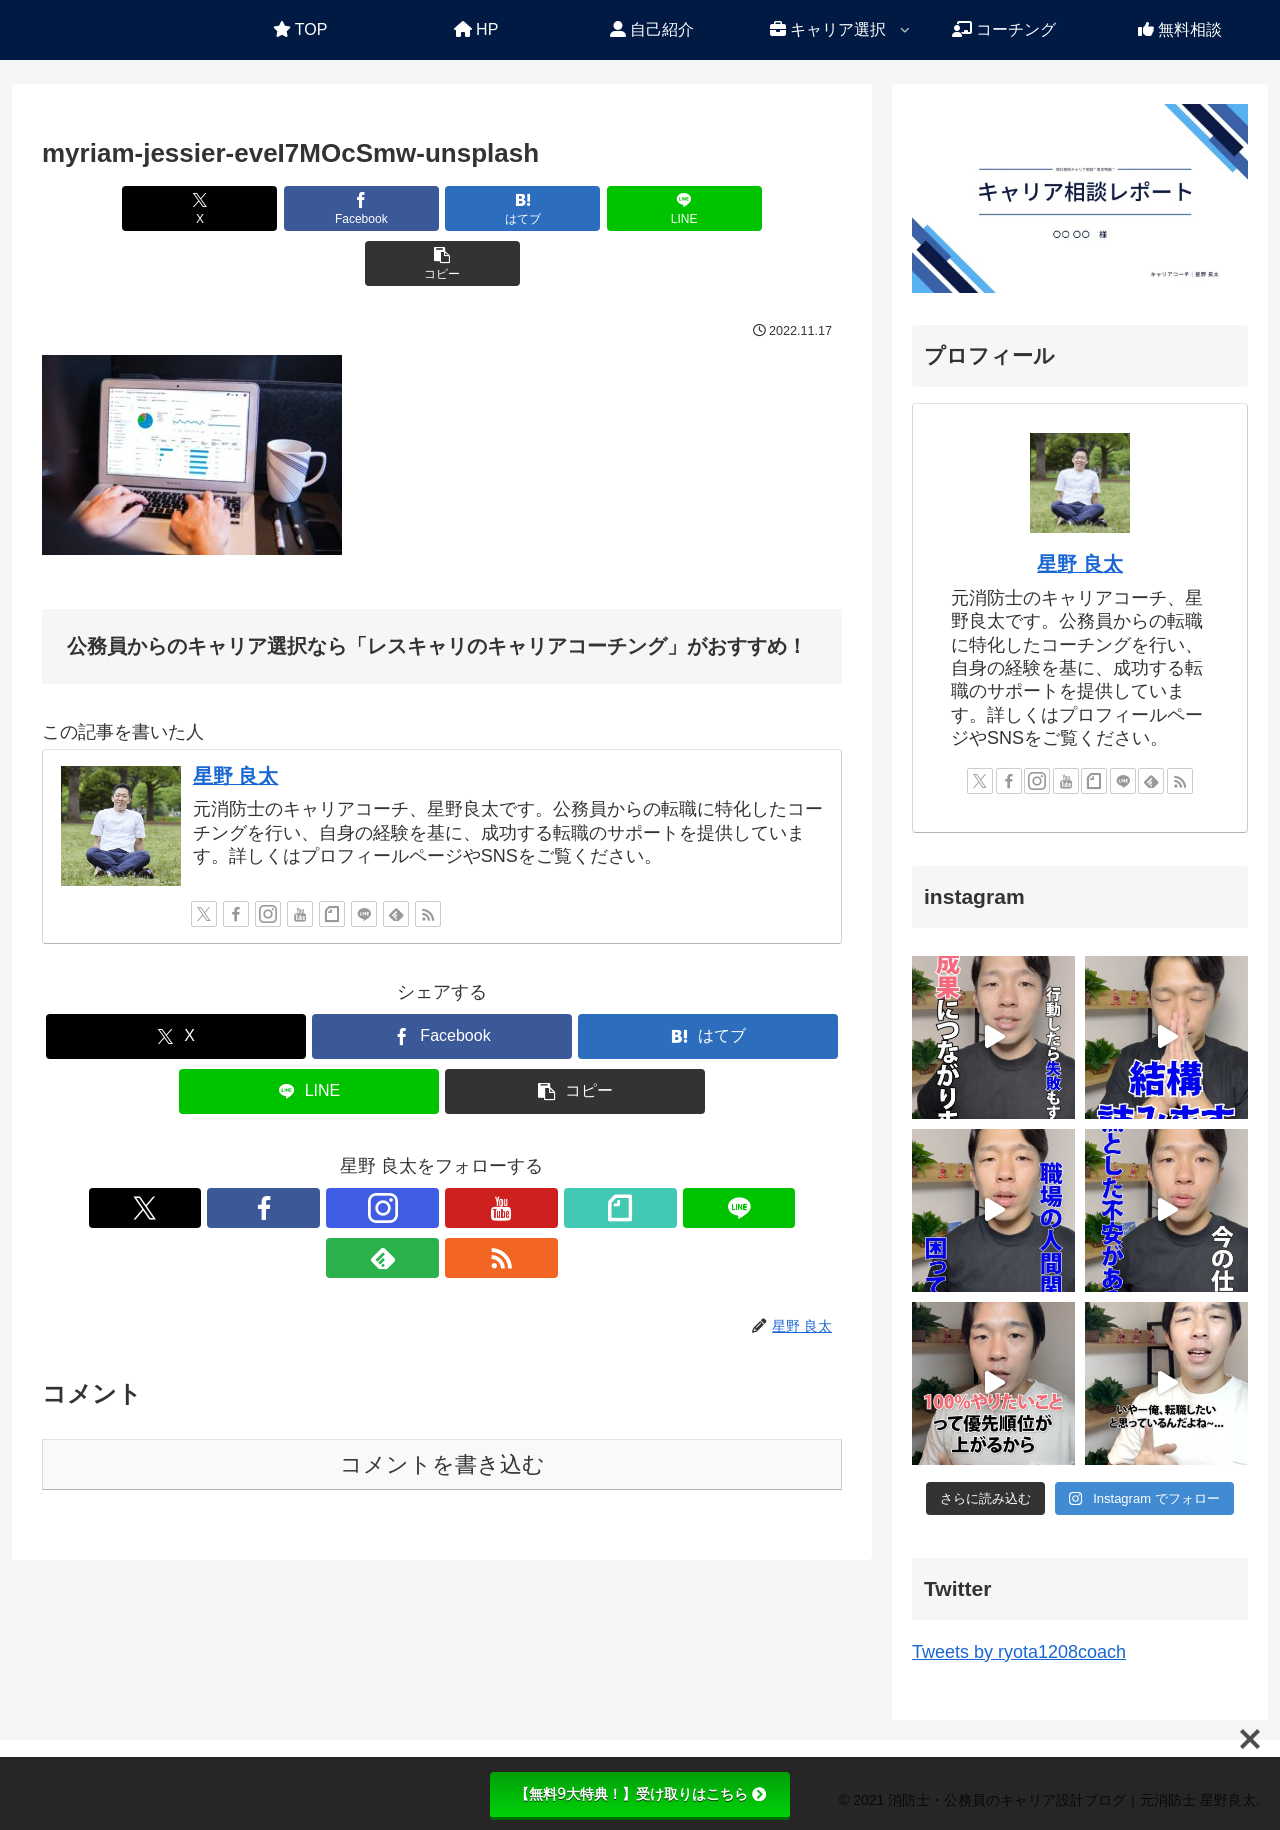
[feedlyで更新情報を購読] (396, 859)
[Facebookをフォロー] (236, 859)
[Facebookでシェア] (308, 208)
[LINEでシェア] (576, 208)
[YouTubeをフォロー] (300, 859)
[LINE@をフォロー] (364, 859)
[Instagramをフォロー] (268, 859)
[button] (711, 208)
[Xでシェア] (173, 208)
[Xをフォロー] (204, 859)
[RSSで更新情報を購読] (428, 859)
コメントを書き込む (442, 1359)
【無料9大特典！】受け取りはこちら (640, 1794)
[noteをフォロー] (332, 859)
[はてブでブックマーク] (442, 208)
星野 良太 (236, 721)
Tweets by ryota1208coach (1019, 1652)
